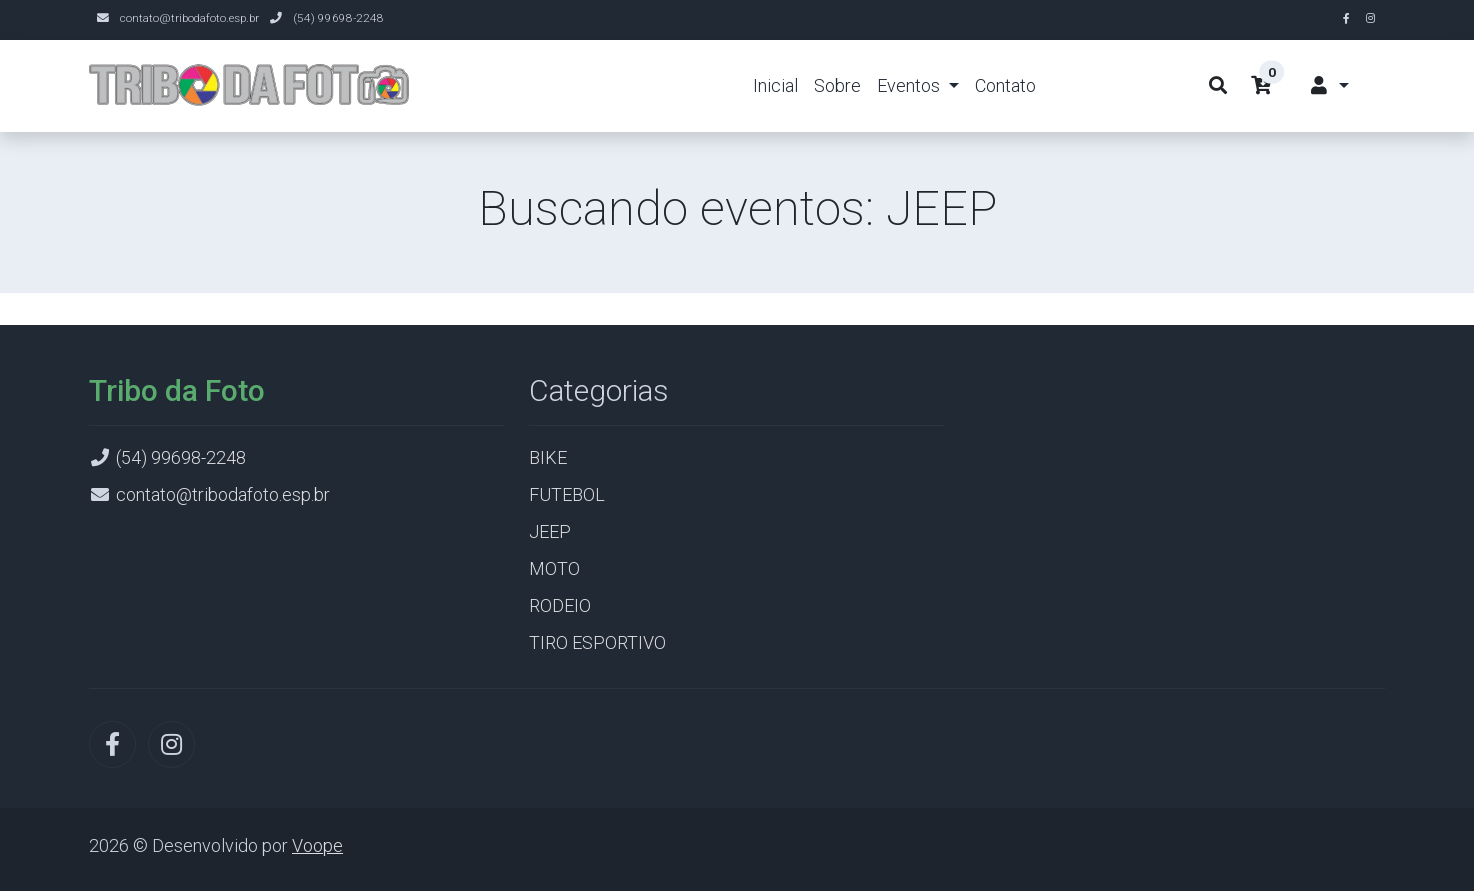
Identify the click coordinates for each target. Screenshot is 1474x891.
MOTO (554, 568)
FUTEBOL (567, 494)
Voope (317, 845)
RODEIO (560, 605)
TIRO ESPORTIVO (597, 642)
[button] (1328, 85)
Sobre (837, 85)
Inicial (775, 85)
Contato (1005, 85)
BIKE (548, 457)
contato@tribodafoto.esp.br (189, 18)
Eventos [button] (910, 85)
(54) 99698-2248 (338, 18)
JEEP (550, 531)
